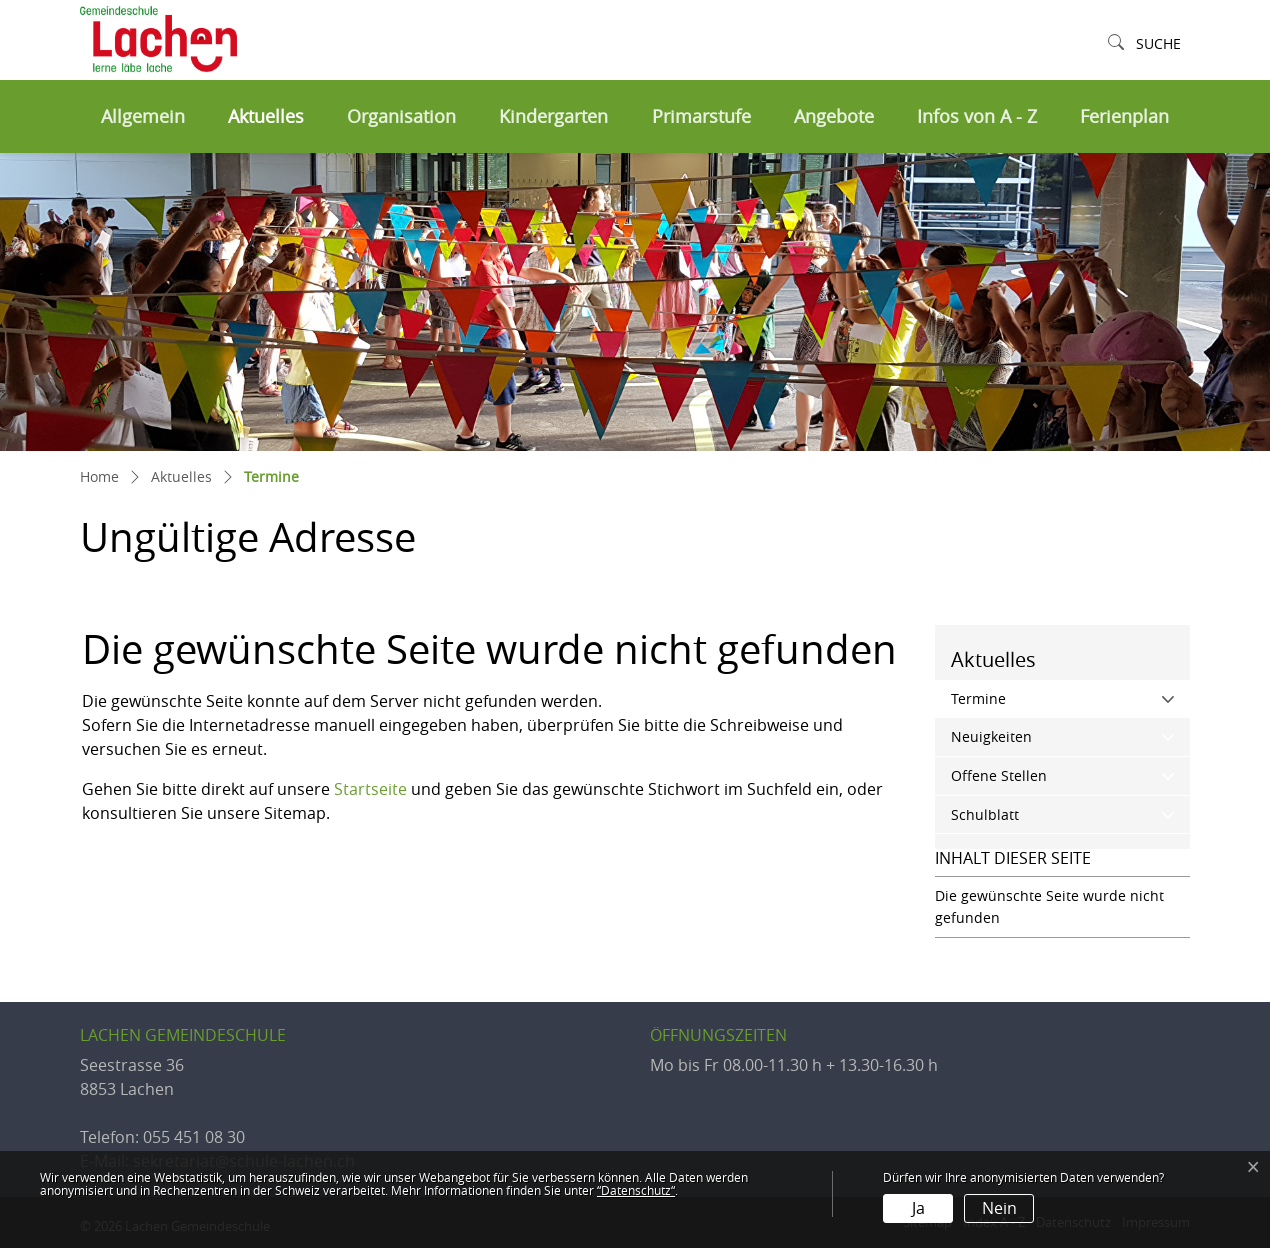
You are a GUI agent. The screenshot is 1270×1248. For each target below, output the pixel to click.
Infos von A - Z (977, 116)
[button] (1144, 44)
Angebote (834, 116)
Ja (918, 1208)
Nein (999, 1208)
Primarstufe (701, 116)
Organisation (401, 116)
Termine (1020, 697)
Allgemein (143, 116)
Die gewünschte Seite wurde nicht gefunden (1049, 906)
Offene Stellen (999, 775)
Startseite (370, 789)
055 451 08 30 (194, 1137)
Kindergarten (553, 116)
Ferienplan (1124, 116)
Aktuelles (266, 116)
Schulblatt (985, 814)
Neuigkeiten (991, 736)
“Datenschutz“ (636, 1190)
